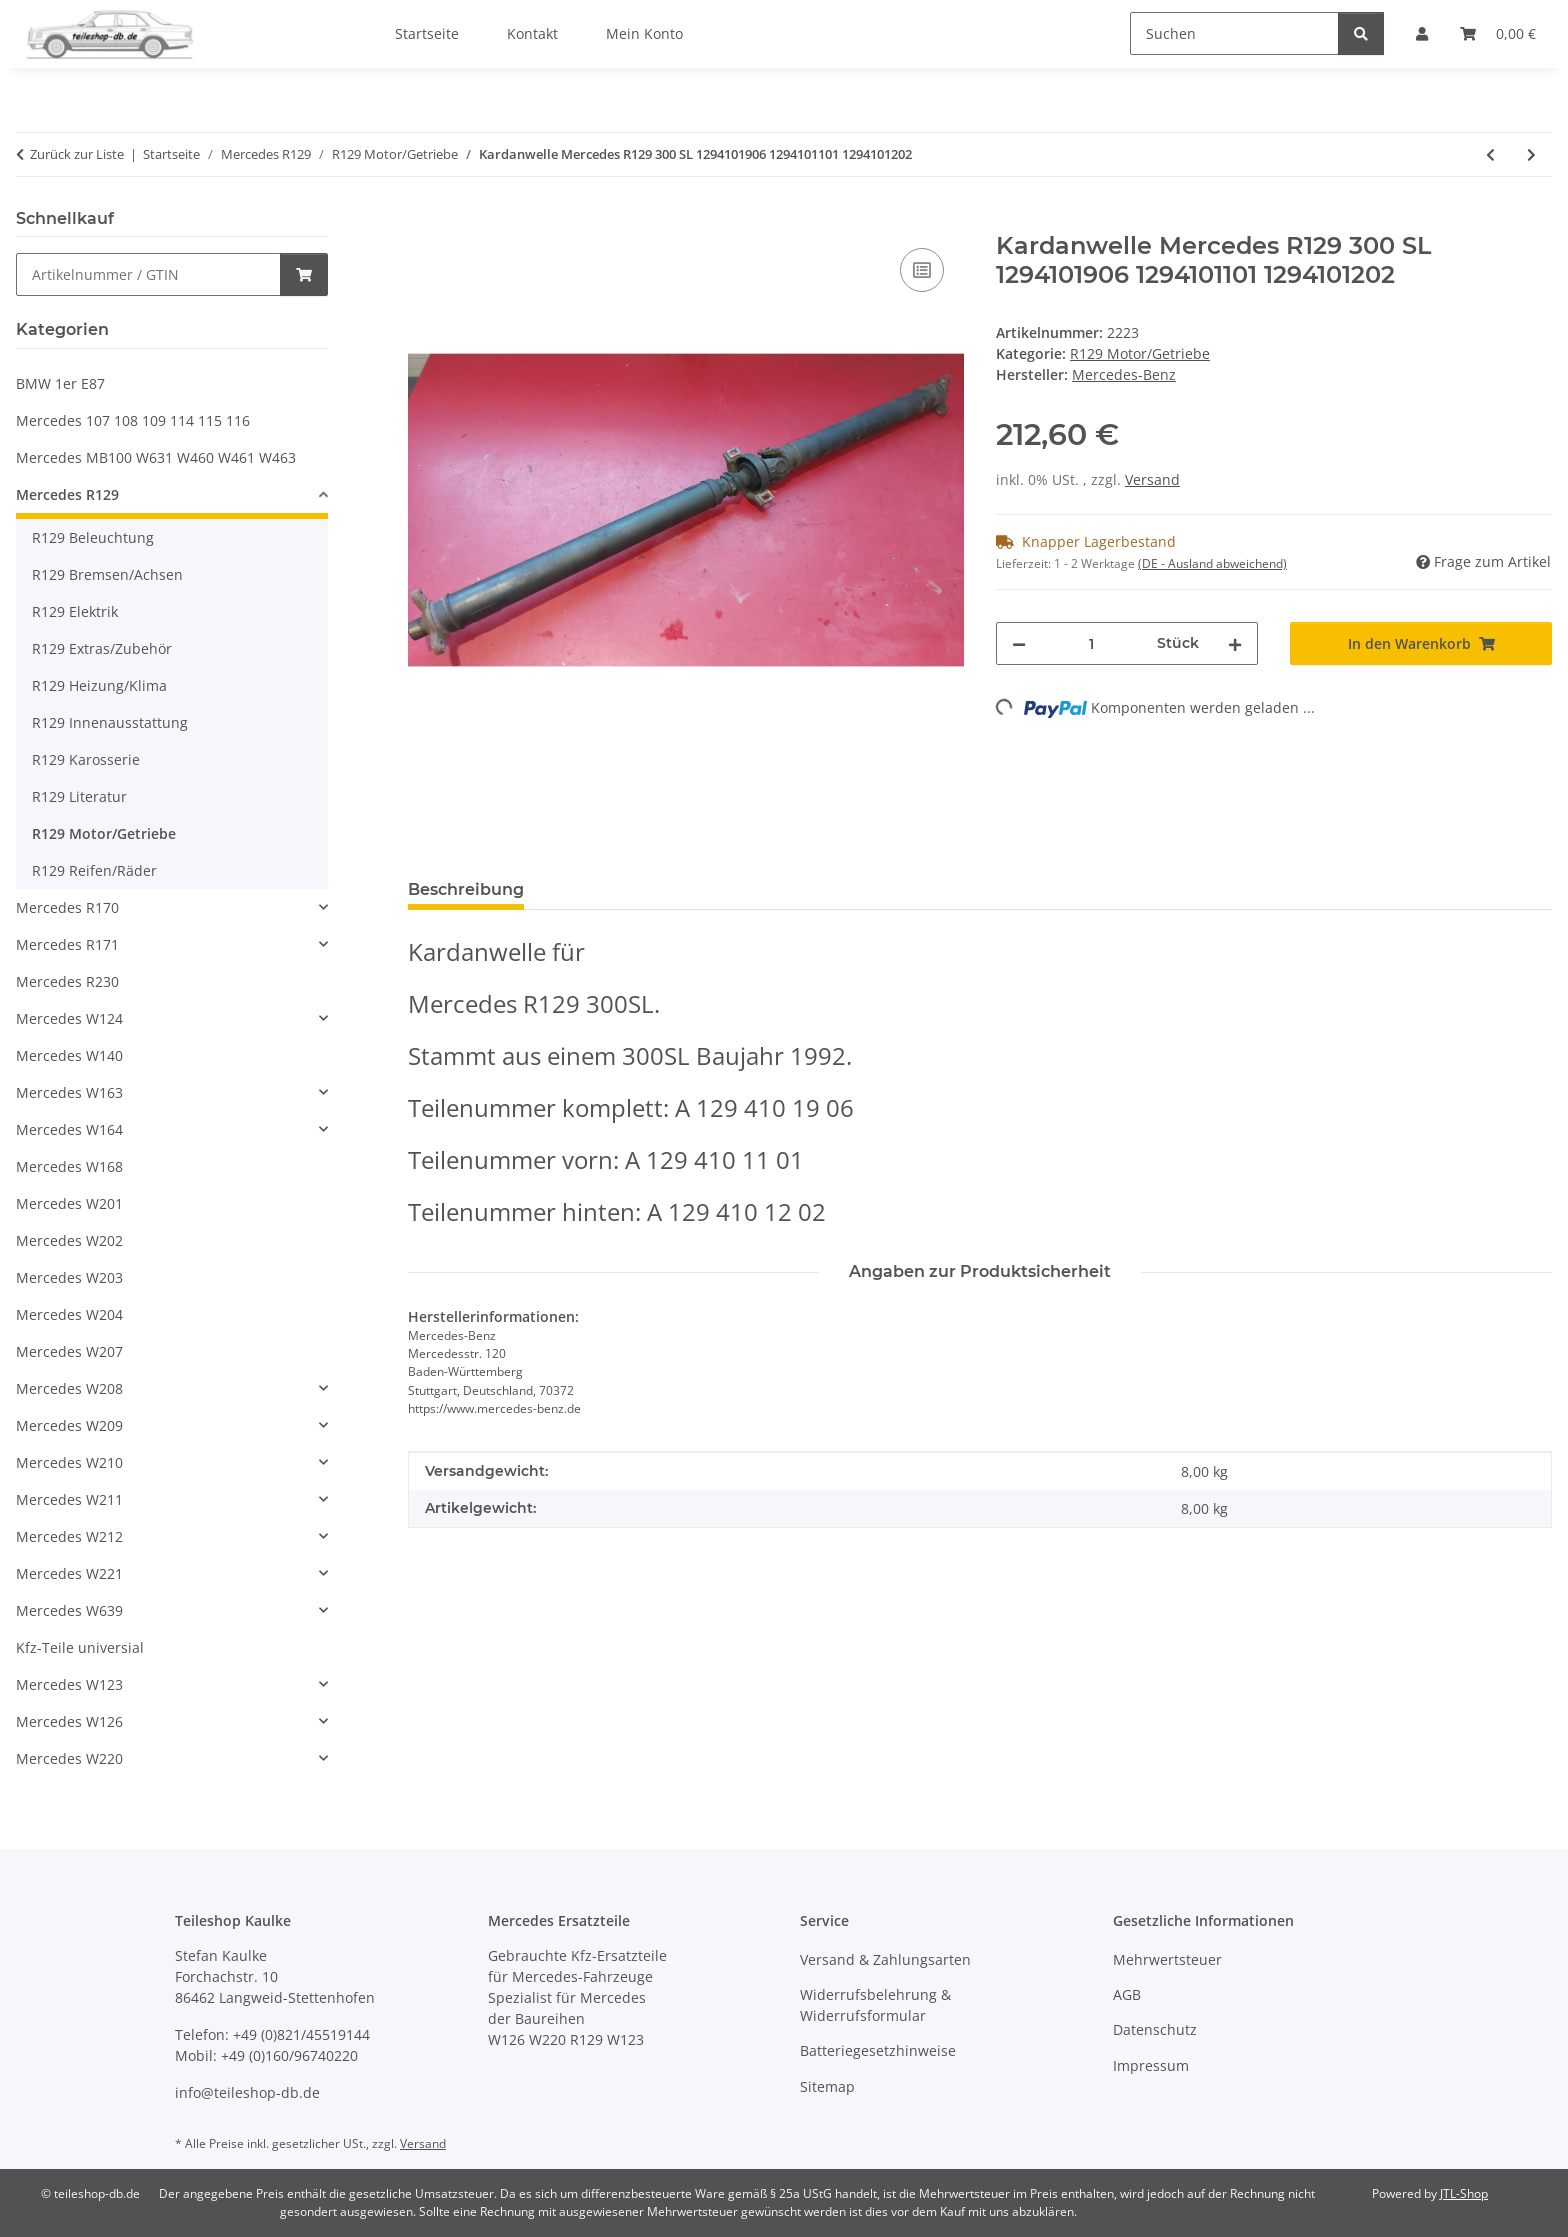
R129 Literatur (79, 796)
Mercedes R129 (67, 494)
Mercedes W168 (69, 1166)
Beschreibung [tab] (466, 889)
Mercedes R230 (67, 981)
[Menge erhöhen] (1235, 643)
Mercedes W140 (69, 1055)
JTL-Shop (1464, 2193)
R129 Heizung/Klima (99, 685)
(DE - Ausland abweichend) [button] (1212, 563)
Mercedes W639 (69, 1610)
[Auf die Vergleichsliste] (922, 270)
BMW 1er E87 (60, 383)
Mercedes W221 (69, 1573)
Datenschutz (1155, 2029)
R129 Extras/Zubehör (102, 648)
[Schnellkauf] (148, 274)
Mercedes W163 (69, 1092)
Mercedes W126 (69, 1721)
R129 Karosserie (86, 759)
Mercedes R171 (67, 944)
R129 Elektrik (75, 611)
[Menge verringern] (1019, 643)
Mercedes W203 (69, 1277)
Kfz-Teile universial (80, 1647)
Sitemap (827, 2086)
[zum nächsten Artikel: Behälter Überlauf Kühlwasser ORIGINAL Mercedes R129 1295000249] (1531, 154)
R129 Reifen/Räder (94, 870)
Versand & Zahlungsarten (885, 1959)
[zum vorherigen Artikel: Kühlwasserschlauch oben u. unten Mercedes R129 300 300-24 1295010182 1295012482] (1490, 154)
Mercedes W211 (69, 1499)
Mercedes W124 (69, 1018)
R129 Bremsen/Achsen (107, 574)
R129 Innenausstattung (110, 722)
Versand (1152, 479)
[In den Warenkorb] (424, 221)
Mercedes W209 (69, 1425)
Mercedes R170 (67, 907)
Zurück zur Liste (77, 154)
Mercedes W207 (69, 1351)
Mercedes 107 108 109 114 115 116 (133, 420)
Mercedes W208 (69, 1388)
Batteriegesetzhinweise (878, 2050)
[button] (172, 497)
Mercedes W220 (69, 1758)
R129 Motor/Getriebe (1140, 353)
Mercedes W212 (69, 1536)
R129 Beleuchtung (93, 537)
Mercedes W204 (69, 1314)
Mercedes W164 (69, 1129)
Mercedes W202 (69, 1240)
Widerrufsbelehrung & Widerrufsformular (875, 2005)
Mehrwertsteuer (1167, 1959)
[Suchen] (1234, 33)
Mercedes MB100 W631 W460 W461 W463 (156, 457)
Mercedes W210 (69, 1462)
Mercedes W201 (69, 1203)
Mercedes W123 (69, 1684)
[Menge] (1091, 643)
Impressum (1151, 2065)
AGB (1127, 1994)
